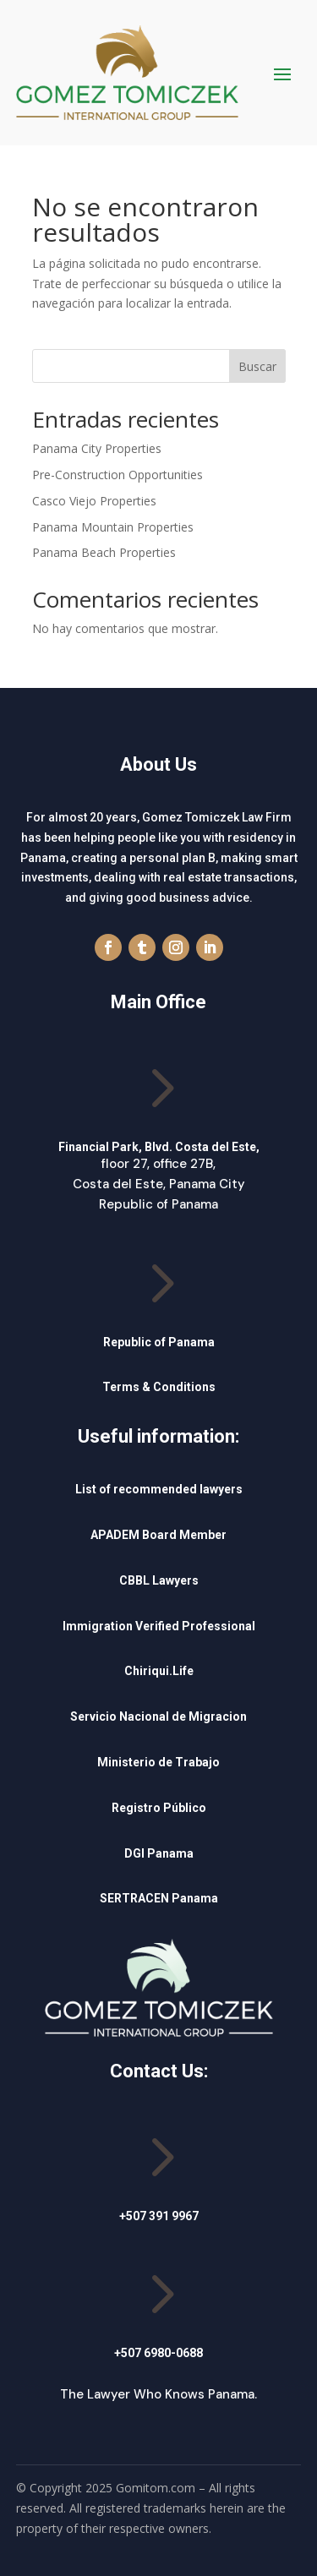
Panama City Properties (96, 448)
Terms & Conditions (159, 1387)
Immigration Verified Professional (159, 1626)
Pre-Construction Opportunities (117, 475)
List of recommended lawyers (159, 1489)
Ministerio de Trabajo (158, 1762)
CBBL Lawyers (159, 1580)
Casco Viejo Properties (94, 501)
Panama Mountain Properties (113, 527)
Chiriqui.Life (159, 1671)
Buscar (257, 366)
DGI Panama (159, 1853)
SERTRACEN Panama (159, 1898)
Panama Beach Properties (104, 552)
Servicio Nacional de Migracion (158, 1716)
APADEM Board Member (158, 1535)
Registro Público (159, 1808)
